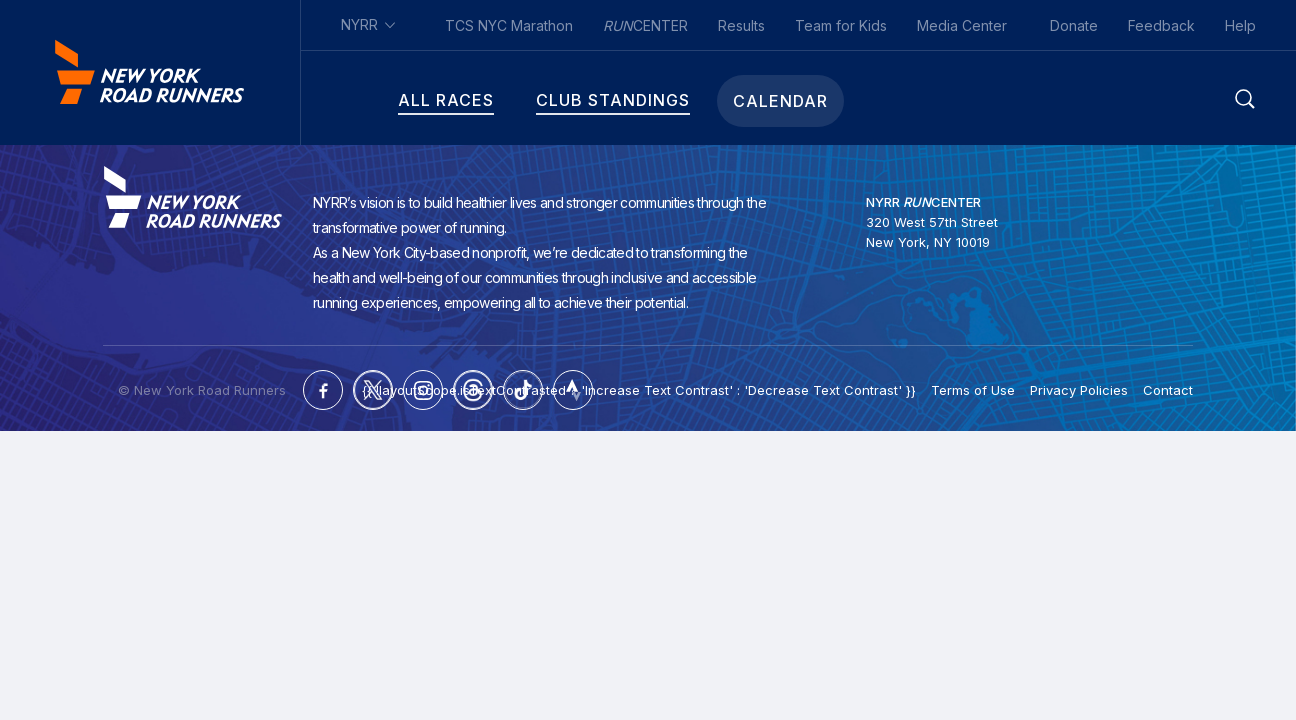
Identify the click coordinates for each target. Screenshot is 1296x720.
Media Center (962, 25)
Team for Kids (841, 25)
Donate (1074, 25)
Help (1240, 25)
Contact (1168, 390)
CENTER (645, 25)
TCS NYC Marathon (509, 25)
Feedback (1161, 25)
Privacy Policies (1079, 390)
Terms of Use (973, 390)
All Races (392, 101)
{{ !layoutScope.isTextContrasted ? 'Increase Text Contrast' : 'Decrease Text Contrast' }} (639, 390)
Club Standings (559, 101)
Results (741, 25)
